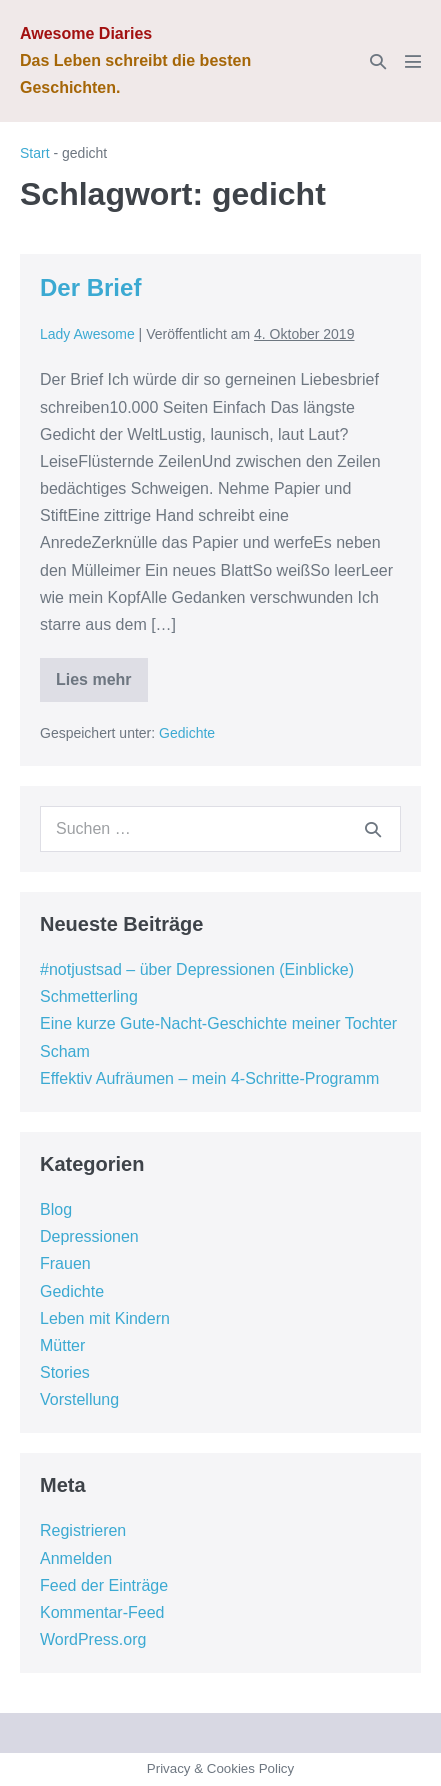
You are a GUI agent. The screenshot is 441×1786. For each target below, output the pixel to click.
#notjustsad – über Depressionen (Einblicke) (197, 969)
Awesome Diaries (86, 33)
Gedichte (187, 733)
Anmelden (76, 1558)
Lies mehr (94, 686)
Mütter (62, 1345)
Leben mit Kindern (105, 1318)
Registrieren (83, 1530)
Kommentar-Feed (102, 1612)
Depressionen (89, 1236)
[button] (378, 61)
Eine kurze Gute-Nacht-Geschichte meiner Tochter (218, 1023)
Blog (56, 1209)
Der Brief (90, 287)
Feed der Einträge (104, 1585)
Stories (65, 1372)
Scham (65, 1051)
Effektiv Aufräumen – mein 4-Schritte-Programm (209, 1078)
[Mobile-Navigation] (413, 61)
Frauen (65, 1263)
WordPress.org (93, 1639)
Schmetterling (89, 996)
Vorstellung (79, 1399)
